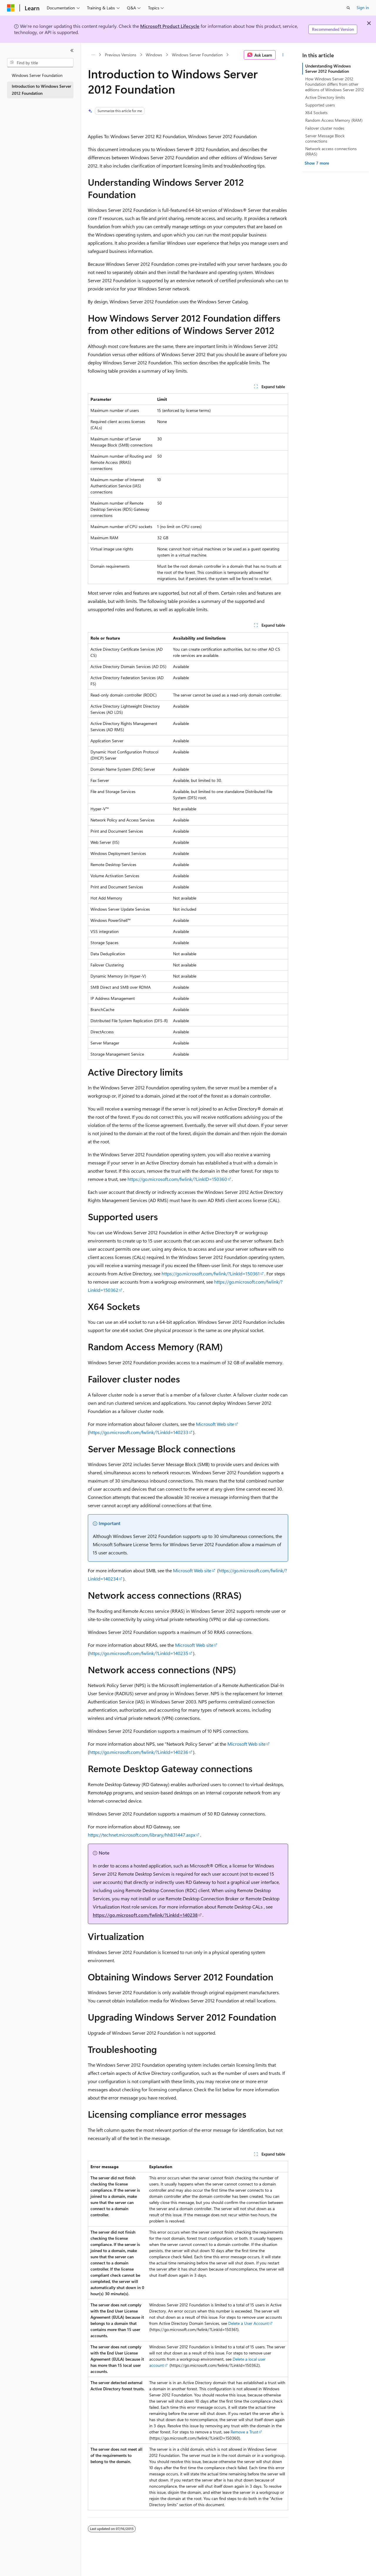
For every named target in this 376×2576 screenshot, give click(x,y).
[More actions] (283, 55)
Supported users (320, 105)
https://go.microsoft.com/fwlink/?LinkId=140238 (145, 1915)
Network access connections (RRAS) (331, 151)
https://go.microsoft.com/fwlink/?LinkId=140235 (138, 1653)
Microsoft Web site (215, 1424)
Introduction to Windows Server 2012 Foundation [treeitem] (41, 89)
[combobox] (40, 62)
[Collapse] (72, 50)
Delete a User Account (248, 2323)
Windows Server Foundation (197, 55)
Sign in (363, 7)
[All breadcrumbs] (93, 55)
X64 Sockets (316, 112)
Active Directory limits (325, 97)
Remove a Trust (244, 2432)
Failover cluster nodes (324, 128)
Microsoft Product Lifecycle (169, 26)
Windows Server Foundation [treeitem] (37, 75)
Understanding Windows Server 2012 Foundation (328, 68)
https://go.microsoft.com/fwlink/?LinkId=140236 (138, 1752)
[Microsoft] (11, 8)
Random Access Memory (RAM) (333, 120)
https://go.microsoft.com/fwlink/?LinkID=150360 (177, 1179)
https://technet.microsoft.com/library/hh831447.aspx (141, 1835)
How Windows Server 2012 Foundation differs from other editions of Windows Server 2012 (334, 84)
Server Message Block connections (325, 138)
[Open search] (348, 8)
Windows (154, 55)
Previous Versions (120, 55)
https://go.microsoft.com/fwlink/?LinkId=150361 (211, 1273)
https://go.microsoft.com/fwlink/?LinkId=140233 (138, 1432)
